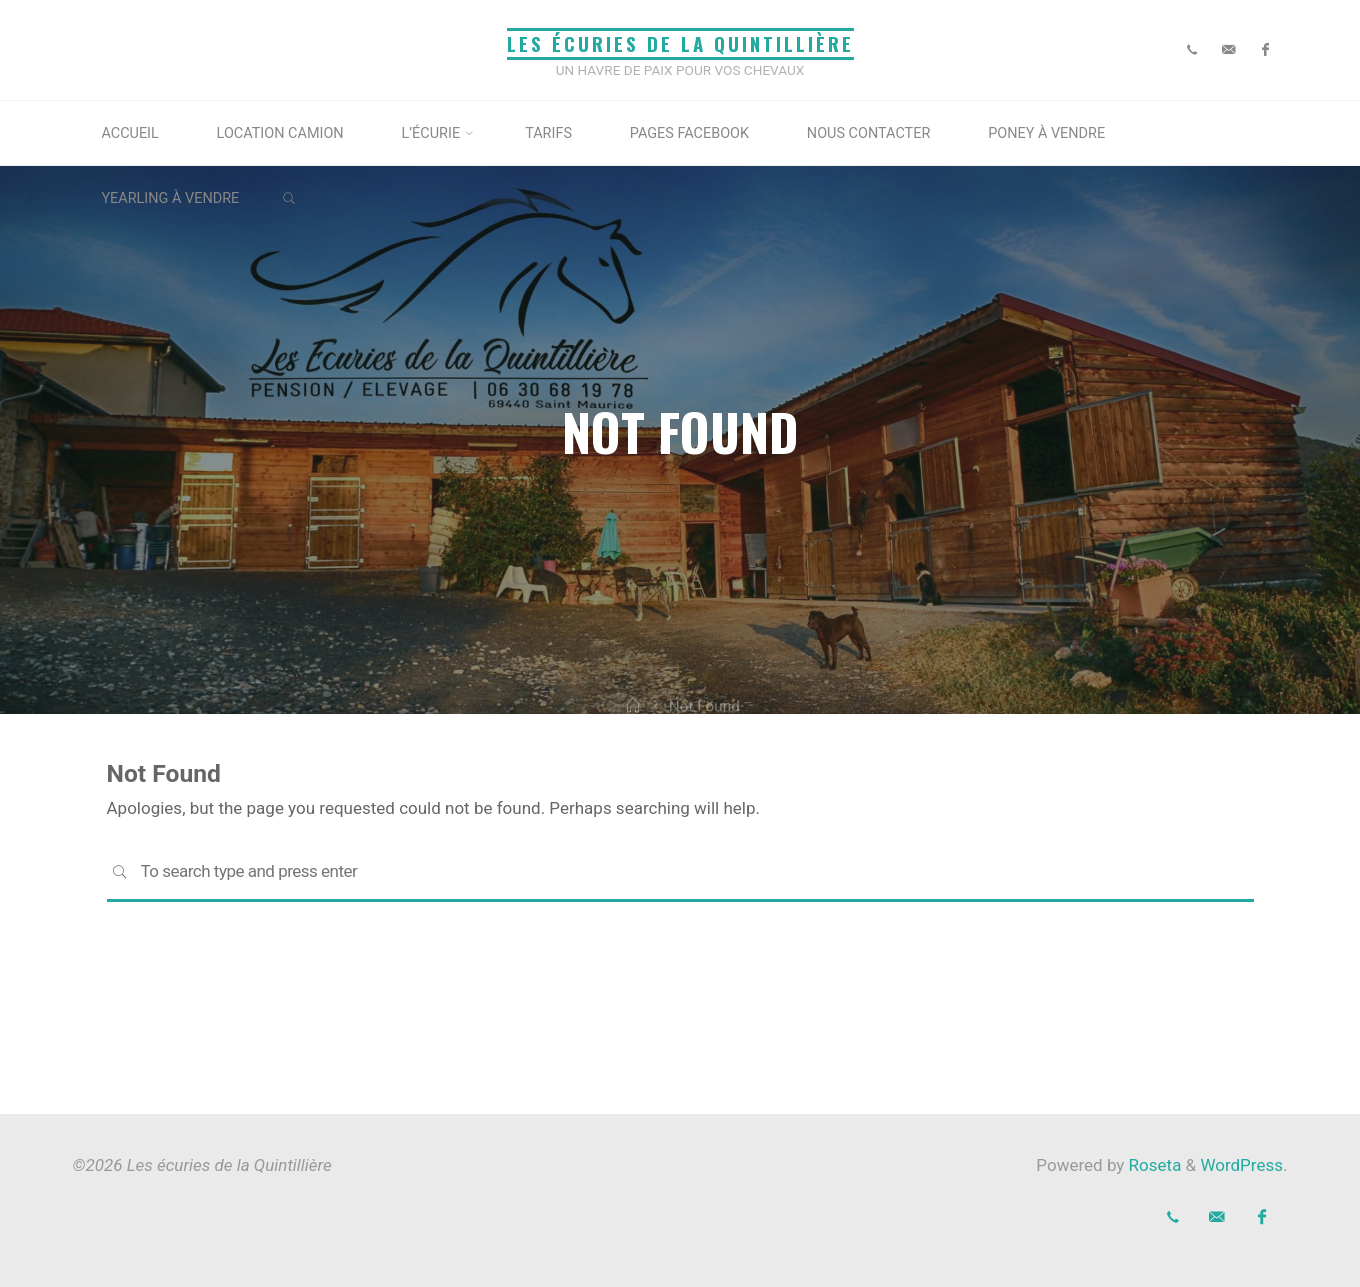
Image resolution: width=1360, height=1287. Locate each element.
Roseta (1152, 1165)
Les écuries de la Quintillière (680, 43)
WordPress (1241, 1165)
